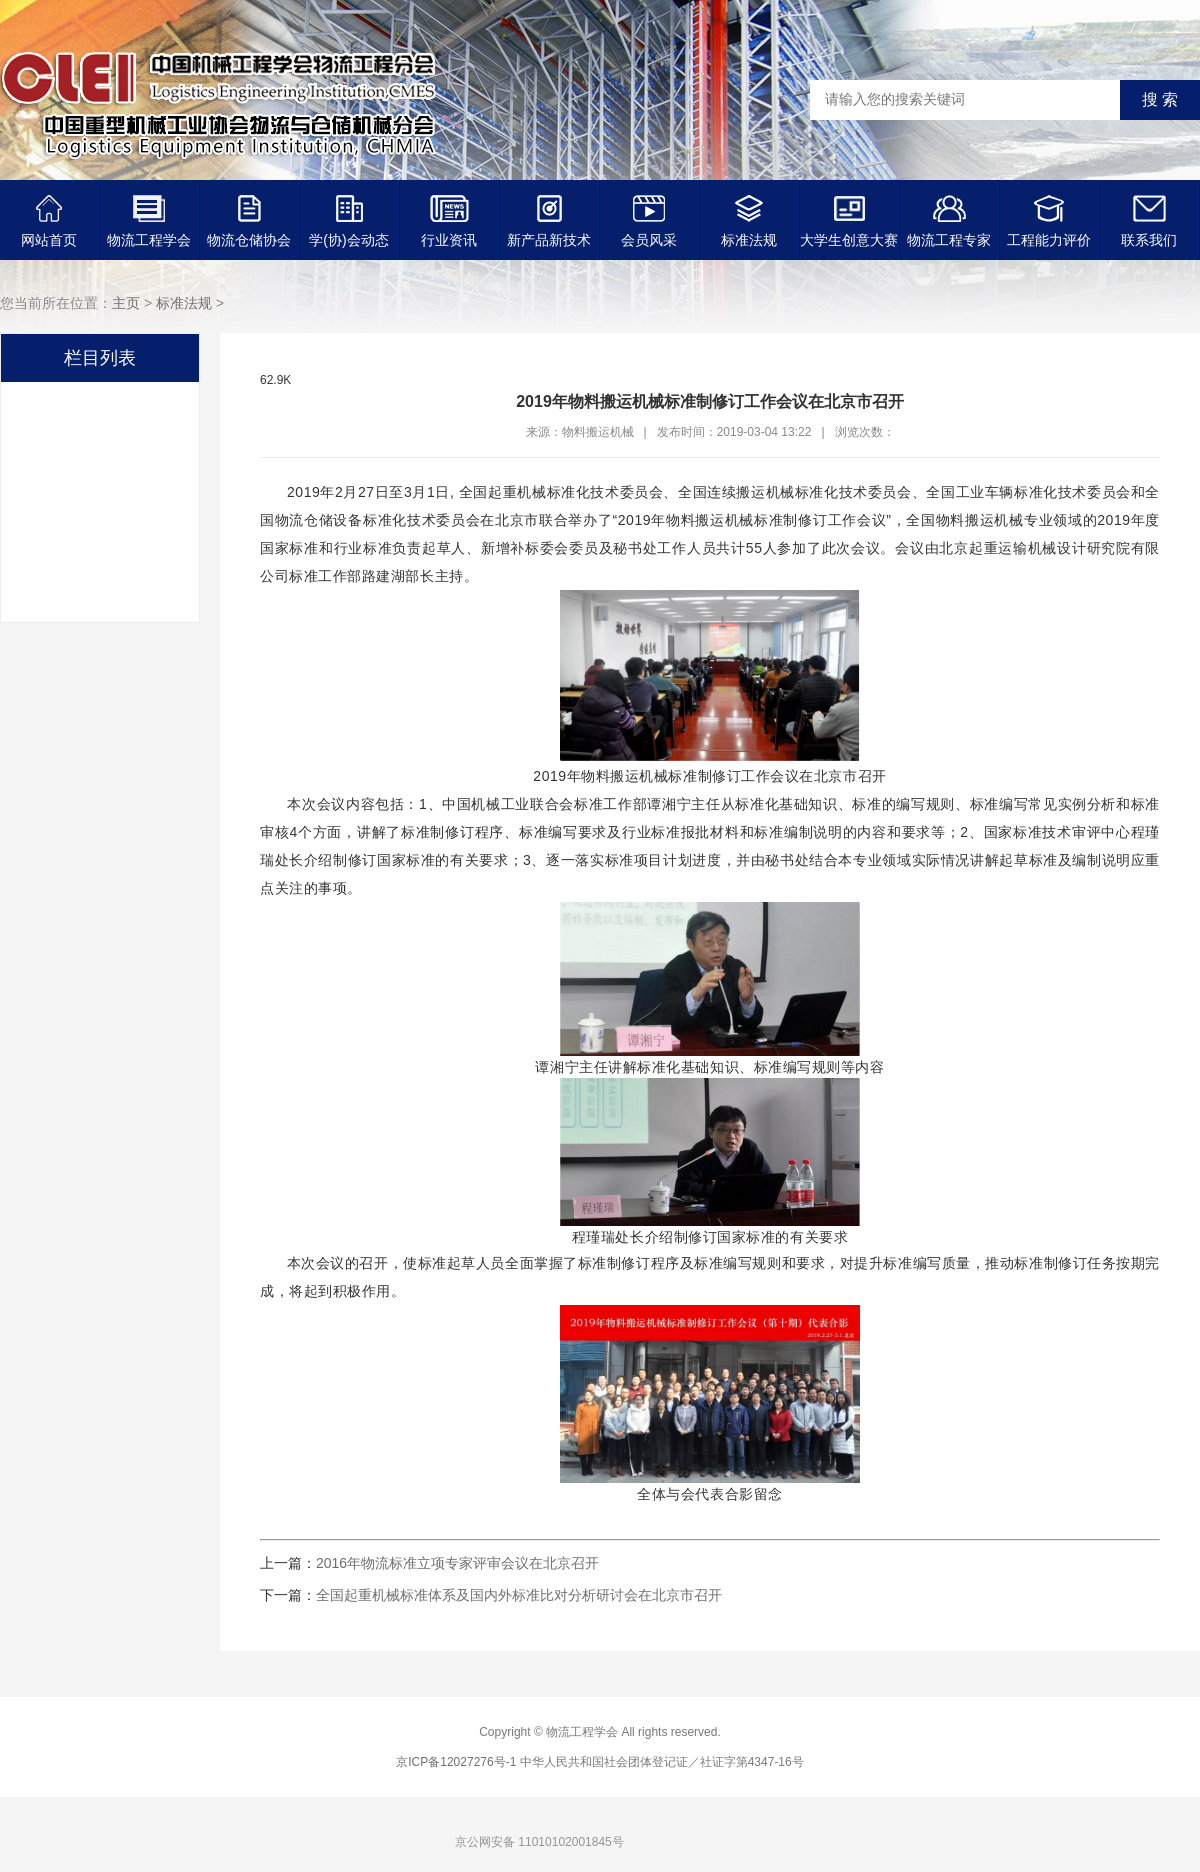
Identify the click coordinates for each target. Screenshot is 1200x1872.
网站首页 (49, 221)
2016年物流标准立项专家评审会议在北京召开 (457, 1563)
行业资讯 (449, 221)
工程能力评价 (1049, 221)
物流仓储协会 (249, 221)
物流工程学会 (149, 221)
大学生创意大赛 (849, 221)
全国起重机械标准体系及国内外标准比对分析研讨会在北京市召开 (519, 1595)
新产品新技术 (549, 221)
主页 (126, 303)
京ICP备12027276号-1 (456, 1762)
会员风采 (649, 221)
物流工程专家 (949, 221)
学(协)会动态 (348, 221)
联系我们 (1149, 221)
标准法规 (749, 221)
